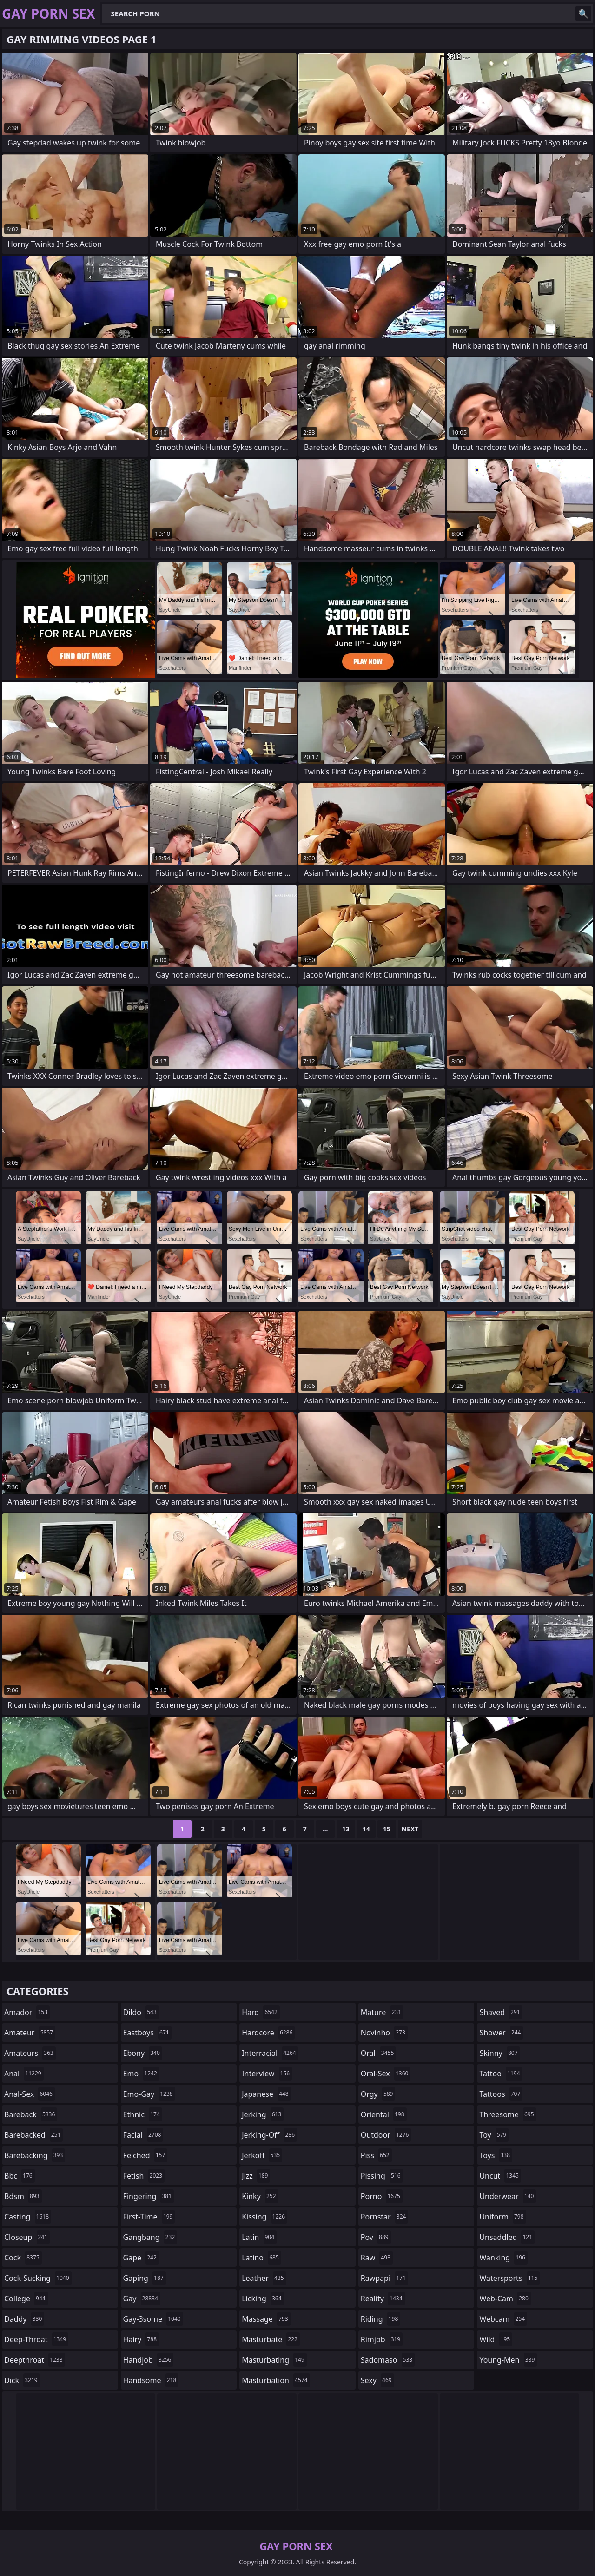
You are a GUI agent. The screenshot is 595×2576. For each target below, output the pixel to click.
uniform (502, 2217)
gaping (144, 2278)
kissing (264, 2217)
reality (383, 2298)
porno (382, 2196)
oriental (384, 2114)
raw (377, 2258)
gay (141, 2298)
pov (376, 2237)
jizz (256, 2176)
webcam (503, 2319)
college (26, 2298)
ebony (142, 2053)
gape (141, 2258)
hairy (141, 2339)
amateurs (30, 2053)
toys (495, 2155)
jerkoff (262, 2155)
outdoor (386, 2135)
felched (145, 2155)
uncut (500, 2176)
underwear (507, 2196)
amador (27, 2012)
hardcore (268, 2033)
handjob (148, 2360)
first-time (149, 2217)
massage (266, 2319)
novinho (384, 2033)
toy (494, 2135)
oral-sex (386, 2074)
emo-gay (149, 2094)
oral (379, 2053)
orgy (378, 2094)
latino (261, 2258)
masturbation (276, 2380)
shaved (500, 2012)
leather (264, 2278)
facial (143, 2135)
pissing (382, 2176)
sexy (377, 2380)
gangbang (150, 2237)
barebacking (34, 2155)
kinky (260, 2196)
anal (24, 2074)
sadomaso (388, 2360)
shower (501, 2033)
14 (366, 1828)
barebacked (33, 2135)
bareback (30, 2114)
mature (382, 2012)
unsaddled (507, 2237)
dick (22, 2380)
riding (381, 2319)
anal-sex (29, 2094)
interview (267, 2074)
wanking (503, 2258)
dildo (141, 2012)
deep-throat (36, 2339)
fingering (148, 2196)
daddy (24, 2319)
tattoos (500, 2094)
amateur (29, 2033)
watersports (509, 2278)
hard (261, 2012)
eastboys (147, 2033)
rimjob (382, 2339)
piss (376, 2155)
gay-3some (153, 2319)
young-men (508, 2360)
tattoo (500, 2074)
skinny (499, 2053)
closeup (27, 2237)
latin (259, 2237)
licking (263, 2298)
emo (141, 2074)
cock (23, 2258)
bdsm (23, 2196)
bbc (19, 2176)
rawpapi (384, 2278)
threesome (507, 2114)
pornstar (385, 2217)
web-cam (504, 2298)
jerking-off (269, 2135)
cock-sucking (38, 2278)
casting (27, 2217)
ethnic (142, 2114)
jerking (263, 2114)
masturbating (274, 2360)
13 (346, 1828)
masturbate (271, 2339)
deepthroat (34, 2360)
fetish (144, 2176)
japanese (266, 2094)
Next (410, 1828)
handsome (151, 2380)
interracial (270, 2053)
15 (386, 1828)
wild (495, 2339)
